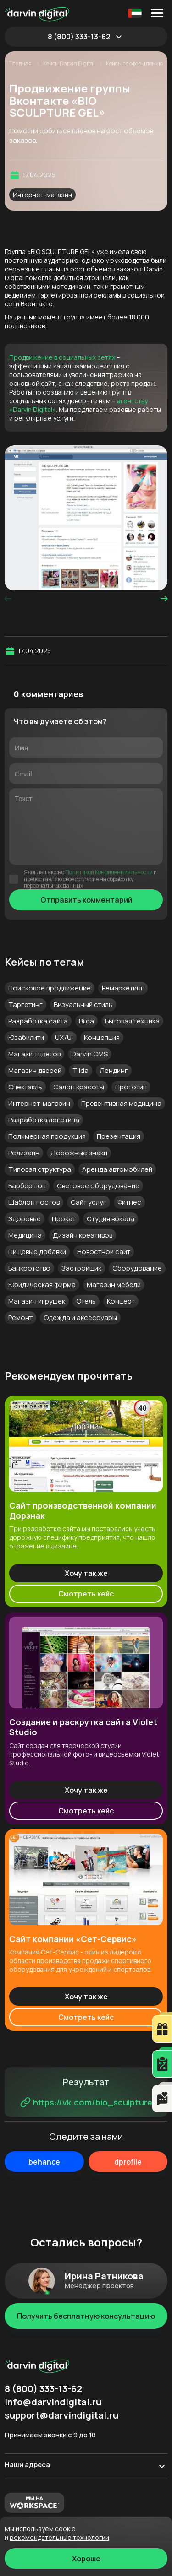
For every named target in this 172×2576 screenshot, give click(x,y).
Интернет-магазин (42, 194)
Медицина (25, 1235)
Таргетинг (25, 1004)
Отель (86, 1301)
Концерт (121, 1301)
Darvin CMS (90, 1054)
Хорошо (86, 2559)
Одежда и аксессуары (80, 1317)
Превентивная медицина (121, 1103)
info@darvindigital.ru (53, 2402)
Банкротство (29, 1268)
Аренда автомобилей (117, 1169)
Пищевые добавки (37, 1251)
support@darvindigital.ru (61, 2415)
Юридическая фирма (42, 1284)
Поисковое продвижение (49, 988)
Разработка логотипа (43, 1120)
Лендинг (114, 1070)
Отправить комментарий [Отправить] (86, 900)
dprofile (128, 2162)
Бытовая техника (132, 1021)
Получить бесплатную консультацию (86, 2316)
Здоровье (24, 1218)
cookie (65, 2528)
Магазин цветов (34, 1054)
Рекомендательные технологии (59, 2537)
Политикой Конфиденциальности (109, 872)
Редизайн (23, 1153)
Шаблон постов (34, 1202)
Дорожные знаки (78, 1153)
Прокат (64, 1218)
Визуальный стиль (83, 1004)
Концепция (102, 1037)
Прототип (131, 1087)
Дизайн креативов (82, 1235)
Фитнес (129, 1202)
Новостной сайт (103, 1251)
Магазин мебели (114, 1284)
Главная (21, 63)
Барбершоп (27, 1186)
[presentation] (7, 598)
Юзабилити (26, 1037)
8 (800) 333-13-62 (79, 37)
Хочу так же (86, 1573)
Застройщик (81, 1268)
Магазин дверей (34, 1070)
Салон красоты (78, 1087)
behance (44, 2162)
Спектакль (25, 1087)
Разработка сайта (38, 1021)
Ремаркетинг (123, 988)
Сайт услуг (88, 1202)
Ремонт (20, 1317)
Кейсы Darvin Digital (69, 63)
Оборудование (137, 1268)
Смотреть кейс (86, 1594)
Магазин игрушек (36, 1301)
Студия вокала (110, 1218)
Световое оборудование (98, 1186)
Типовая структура (39, 1169)
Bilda (86, 1021)
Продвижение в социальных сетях (62, 357)
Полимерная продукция (47, 1136)
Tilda (80, 1070)
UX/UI (64, 1037)
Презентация (118, 1136)
